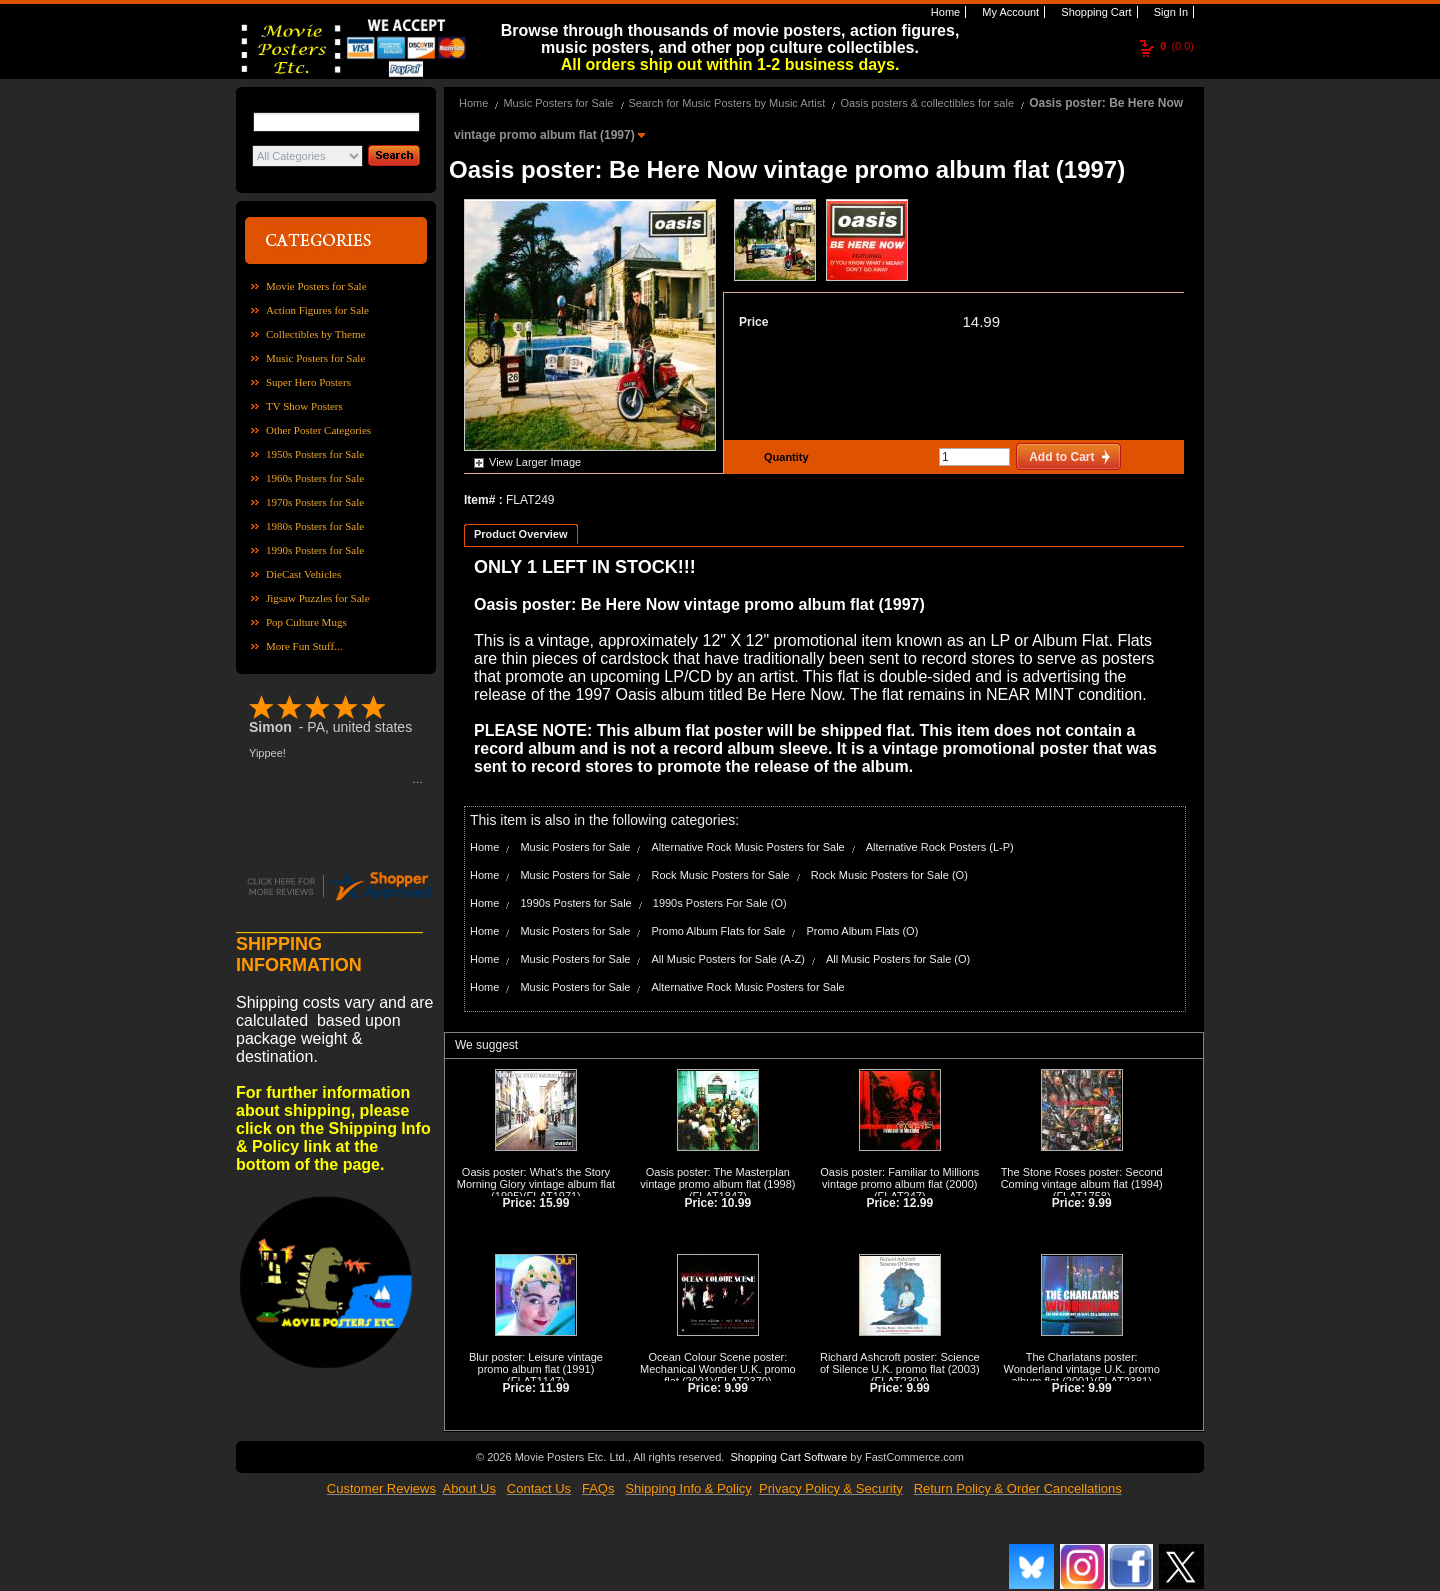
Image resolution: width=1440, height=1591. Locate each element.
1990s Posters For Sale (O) (720, 903)
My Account (1009, 12)
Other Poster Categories (318, 430)
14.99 (981, 321)
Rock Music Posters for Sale (721, 875)
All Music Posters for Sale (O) (898, 959)
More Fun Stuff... (304, 646)
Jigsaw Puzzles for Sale (318, 598)
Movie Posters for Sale (316, 286)
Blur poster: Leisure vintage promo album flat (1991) (536, 1363)
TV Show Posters (304, 406)
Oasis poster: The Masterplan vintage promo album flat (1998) (717, 1178)
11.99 (554, 1388)
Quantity (784, 457)
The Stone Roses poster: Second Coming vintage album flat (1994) (1082, 1178)
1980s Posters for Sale (315, 526)
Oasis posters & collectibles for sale (927, 103)
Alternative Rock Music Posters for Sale (748, 847)
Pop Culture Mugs (306, 622)
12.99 (918, 1203)
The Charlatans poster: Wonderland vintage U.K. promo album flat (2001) (1082, 1369)
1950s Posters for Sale (315, 454)
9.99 (1099, 1203)
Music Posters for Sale (315, 358)
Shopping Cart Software (788, 1457)
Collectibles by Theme (315, 334)
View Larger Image (535, 462)
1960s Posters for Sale (315, 478)
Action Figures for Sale (317, 310)
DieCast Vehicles (303, 574)
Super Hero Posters (308, 382)
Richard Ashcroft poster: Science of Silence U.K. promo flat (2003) (900, 1363)
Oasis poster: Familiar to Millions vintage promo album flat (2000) (899, 1178)
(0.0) (1177, 46)
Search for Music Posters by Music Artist (727, 103)
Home (944, 12)
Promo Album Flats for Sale (719, 931)
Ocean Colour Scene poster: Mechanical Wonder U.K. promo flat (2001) (718, 1369)
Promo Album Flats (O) (862, 931)
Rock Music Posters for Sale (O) (889, 875)
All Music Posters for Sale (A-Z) (728, 959)
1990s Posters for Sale (315, 550)
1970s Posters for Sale (315, 502)
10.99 (736, 1203)
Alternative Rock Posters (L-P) (940, 847)
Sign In (1169, 12)
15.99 (554, 1203)
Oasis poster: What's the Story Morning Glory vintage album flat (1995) (536, 1184)
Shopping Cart (1094, 12)
